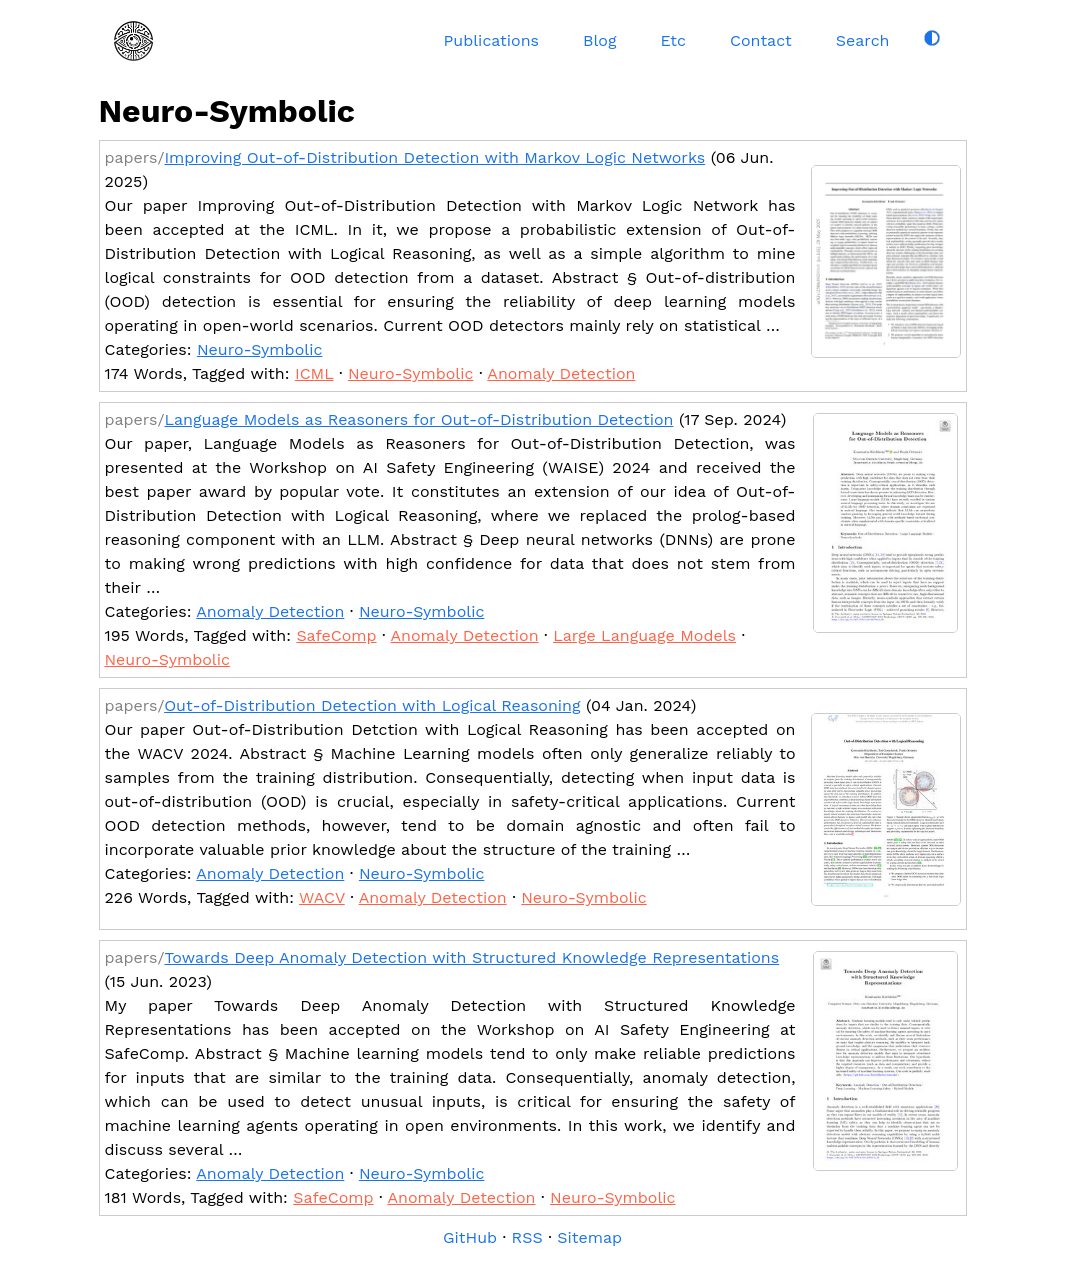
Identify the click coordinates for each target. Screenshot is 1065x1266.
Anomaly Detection (561, 373)
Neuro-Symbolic (259, 349)
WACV (322, 897)
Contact (761, 40)
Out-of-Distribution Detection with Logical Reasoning (372, 705)
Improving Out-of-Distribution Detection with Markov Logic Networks (434, 157)
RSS (527, 1237)
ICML (314, 373)
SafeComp (336, 635)
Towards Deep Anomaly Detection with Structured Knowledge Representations (471, 957)
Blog (599, 40)
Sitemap (589, 1237)
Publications (491, 40)
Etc (673, 40)
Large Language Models (644, 635)
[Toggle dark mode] (932, 38)
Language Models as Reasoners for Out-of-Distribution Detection (418, 419)
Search (863, 40)
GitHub (470, 1237)
